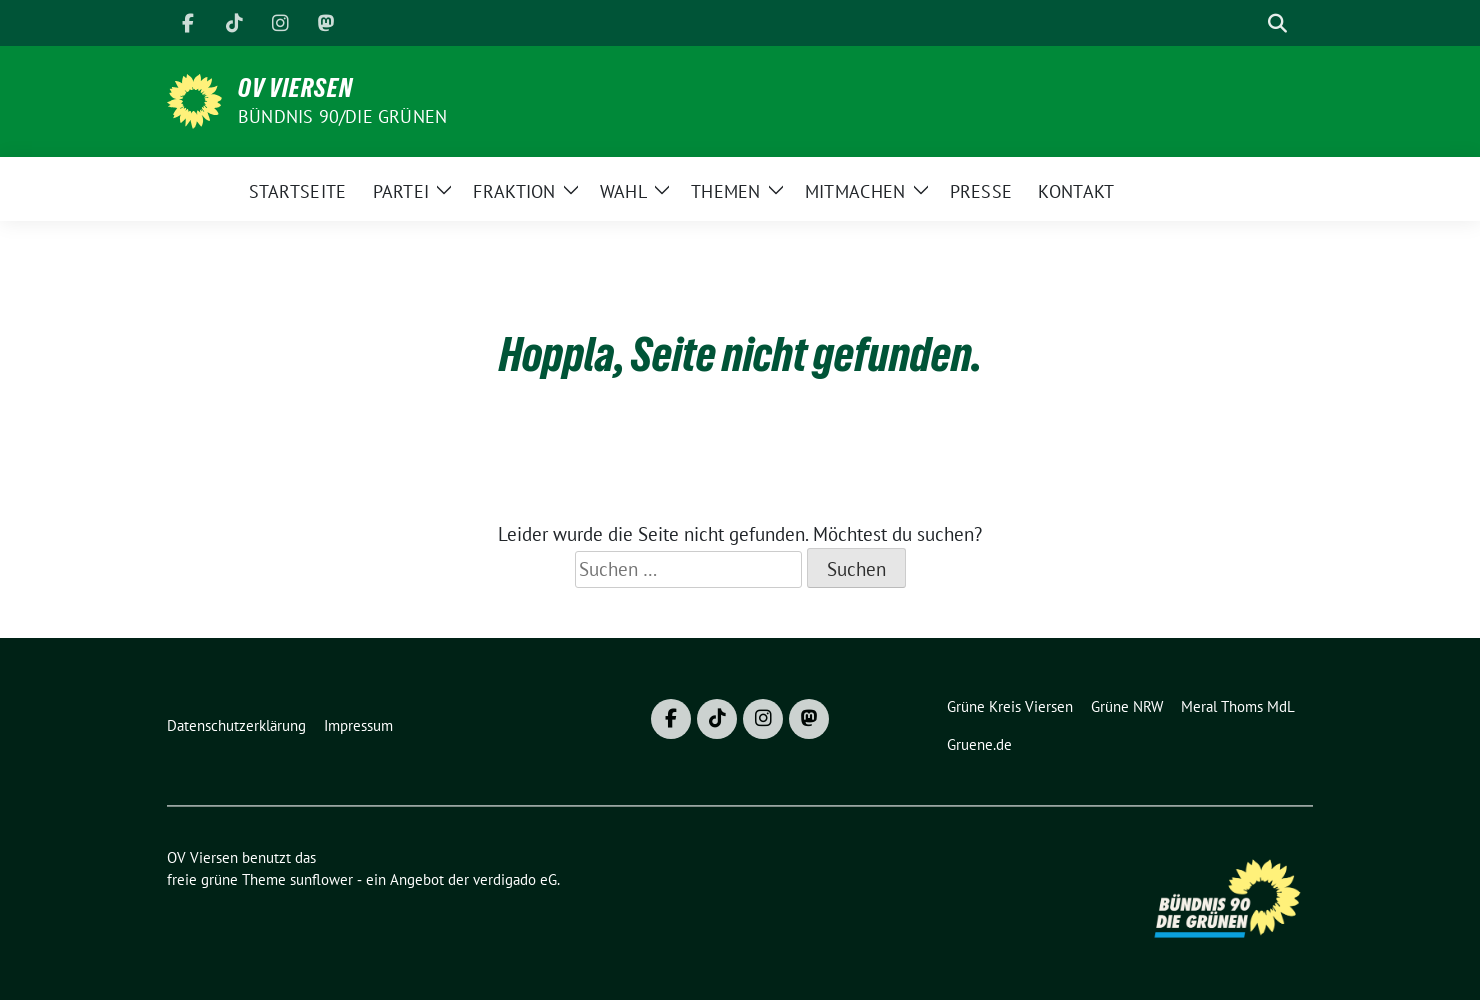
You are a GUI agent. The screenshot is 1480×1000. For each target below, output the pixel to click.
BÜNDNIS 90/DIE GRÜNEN (342, 116)
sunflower (321, 879)
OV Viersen (295, 88)
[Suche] (1249, 23)
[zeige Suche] (1277, 23)
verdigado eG (515, 879)
